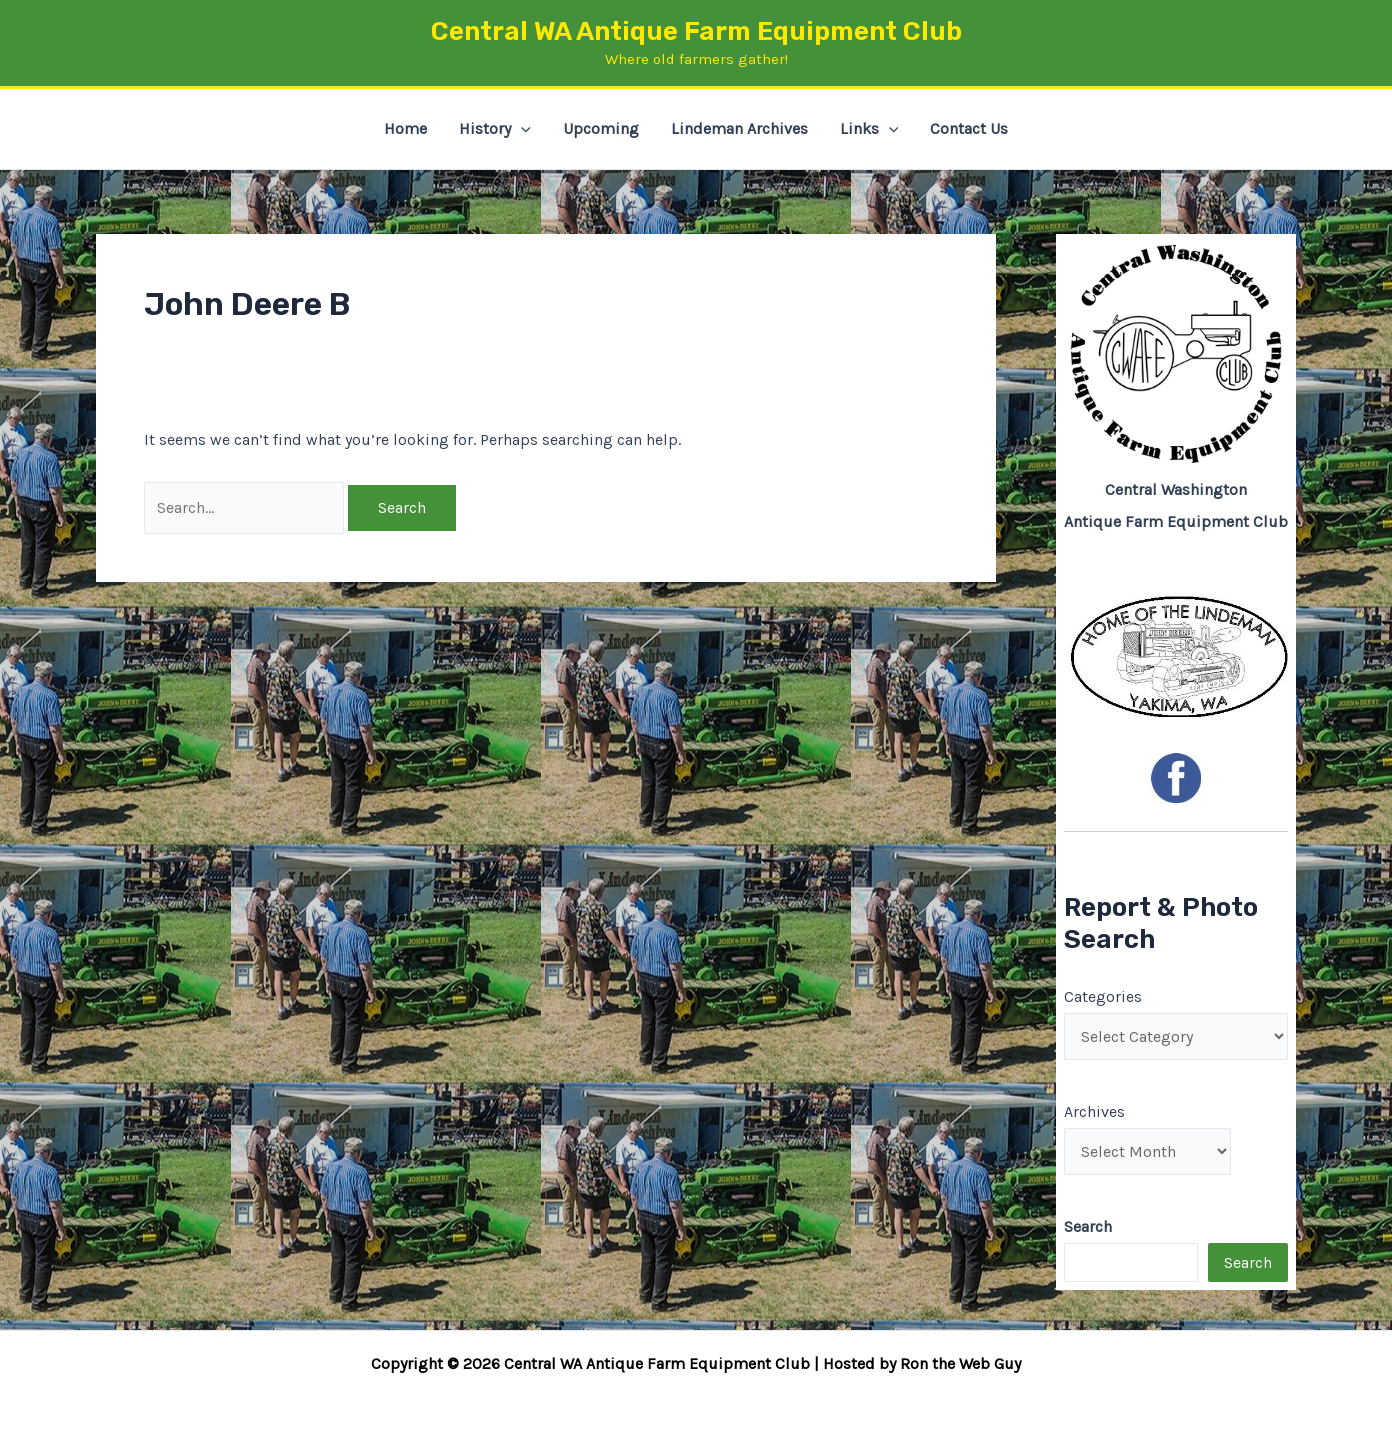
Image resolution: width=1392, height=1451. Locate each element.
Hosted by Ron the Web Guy (922, 1363)
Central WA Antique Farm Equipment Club (696, 31)
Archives (1094, 1111)
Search (1248, 1262)
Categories (1103, 996)
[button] (521, 129)
